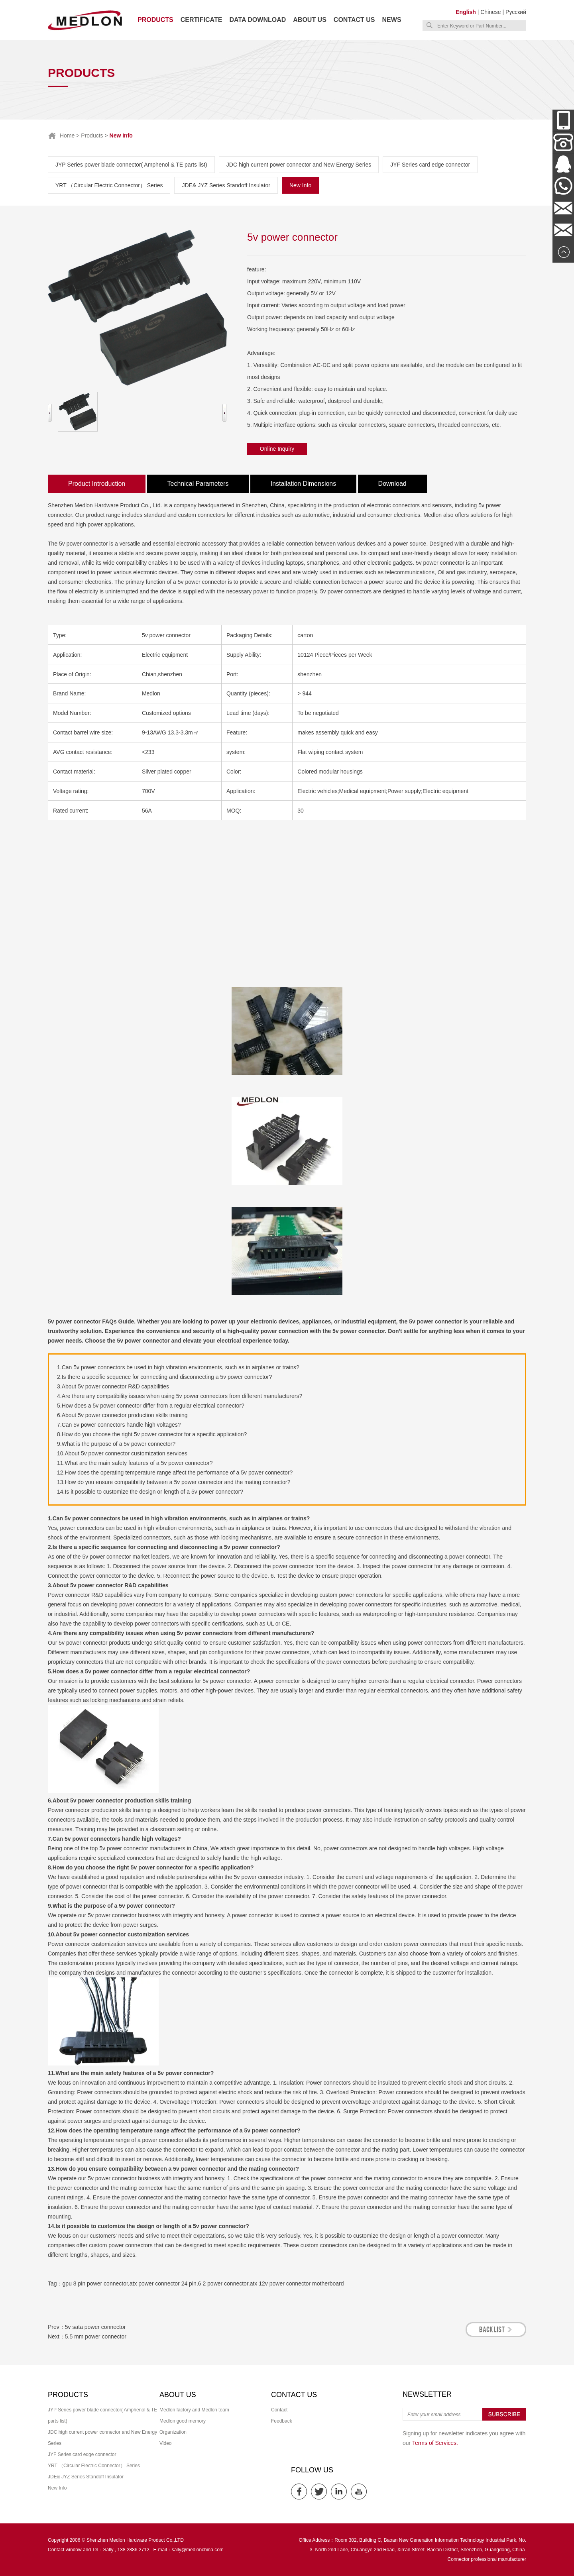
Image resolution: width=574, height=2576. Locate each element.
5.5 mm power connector (95, 2336)
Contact (279, 2410)
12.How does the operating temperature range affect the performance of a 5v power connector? (175, 1472)
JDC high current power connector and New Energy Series (298, 164)
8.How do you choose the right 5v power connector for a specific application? (152, 1434)
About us (309, 19)
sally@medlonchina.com (198, 2549)
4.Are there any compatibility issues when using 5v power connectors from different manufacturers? (179, 1396)
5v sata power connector (95, 2327)
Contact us (354, 19)
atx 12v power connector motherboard (297, 2283)
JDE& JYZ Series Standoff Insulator (226, 185)
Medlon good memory (182, 2421)
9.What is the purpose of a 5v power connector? (116, 1444)
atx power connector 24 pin (163, 2283)
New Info (300, 185)
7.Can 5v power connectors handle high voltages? (119, 1425)
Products (155, 19)
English (466, 12)
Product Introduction (96, 483)
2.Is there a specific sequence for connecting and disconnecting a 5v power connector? (164, 1377)
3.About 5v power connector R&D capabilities (113, 1386)
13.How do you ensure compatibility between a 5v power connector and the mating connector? (173, 1482)
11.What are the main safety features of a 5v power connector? (135, 1463)
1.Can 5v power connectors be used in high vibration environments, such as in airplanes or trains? (178, 1367)
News (391, 19)
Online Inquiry (277, 449)
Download (392, 483)
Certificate (201, 19)
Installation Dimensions (303, 483)
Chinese (490, 12)
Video (165, 2443)
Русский (515, 12)
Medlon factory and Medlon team (194, 2410)
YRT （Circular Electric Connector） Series (109, 185)
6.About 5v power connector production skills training (122, 1415)
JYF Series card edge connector (430, 164)
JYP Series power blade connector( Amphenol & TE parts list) (131, 164)
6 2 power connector (223, 2283)
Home (67, 135)
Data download (257, 19)
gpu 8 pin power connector (95, 2283)
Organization (173, 2432)
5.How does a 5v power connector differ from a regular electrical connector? (150, 1405)
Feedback (281, 2421)
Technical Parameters (198, 483)
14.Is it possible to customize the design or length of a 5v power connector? (150, 1491)
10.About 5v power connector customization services (122, 1453)
